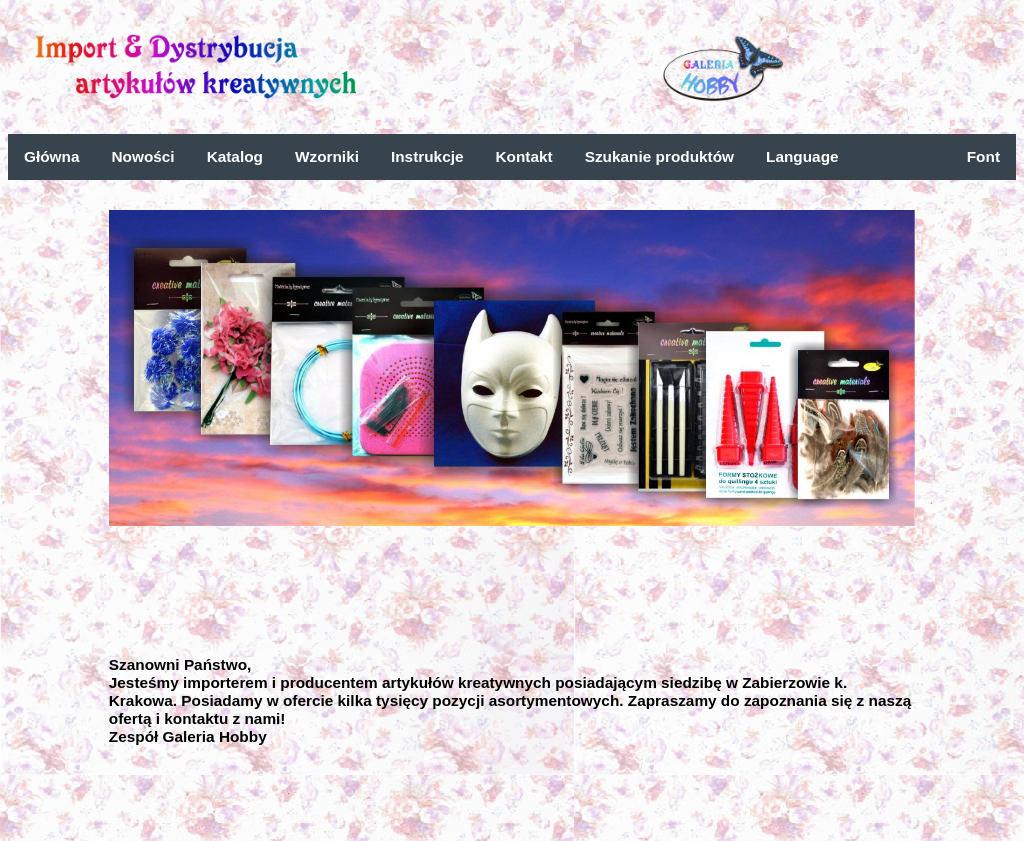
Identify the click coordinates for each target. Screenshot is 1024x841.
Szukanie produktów (659, 156)
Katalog (235, 156)
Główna (51, 156)
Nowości (142, 156)
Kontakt (524, 156)
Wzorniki (327, 156)
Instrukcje (427, 156)
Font (983, 156)
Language (802, 156)
